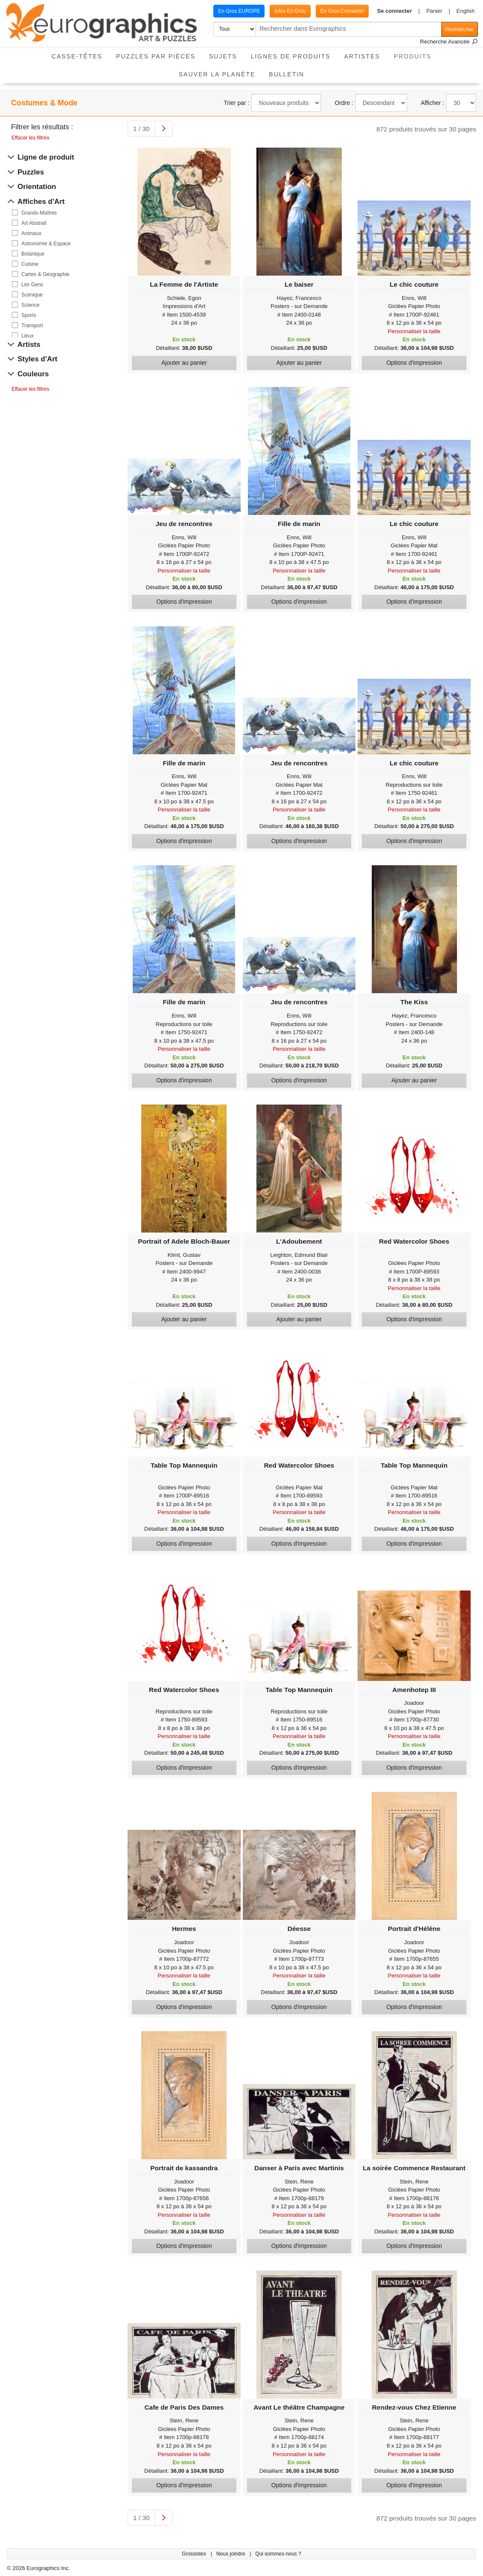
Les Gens (32, 285)
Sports (28, 315)
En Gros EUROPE (239, 11)
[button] (398, 11)
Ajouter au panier (184, 362)
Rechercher (459, 29)
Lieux (27, 336)
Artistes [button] (362, 56)
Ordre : (344, 102)
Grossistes (194, 2554)
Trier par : (236, 102)
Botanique (32, 254)
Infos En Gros (290, 11)
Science (30, 305)
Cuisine (29, 264)
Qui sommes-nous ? (278, 2554)
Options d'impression (414, 362)
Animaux (31, 233)
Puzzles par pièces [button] (155, 56)
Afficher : (432, 102)
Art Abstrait (34, 223)
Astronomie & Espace (45, 244)
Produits (416, 53)
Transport (32, 326)
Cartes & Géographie (45, 274)
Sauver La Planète (217, 74)
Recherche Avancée (449, 41)
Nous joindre (231, 2554)
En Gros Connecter (342, 11)
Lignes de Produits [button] (291, 56)
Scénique (32, 295)
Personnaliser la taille (414, 331)
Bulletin (286, 74)
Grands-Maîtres (39, 213)
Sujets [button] (223, 56)
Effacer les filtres (30, 138)
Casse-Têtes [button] (77, 56)
